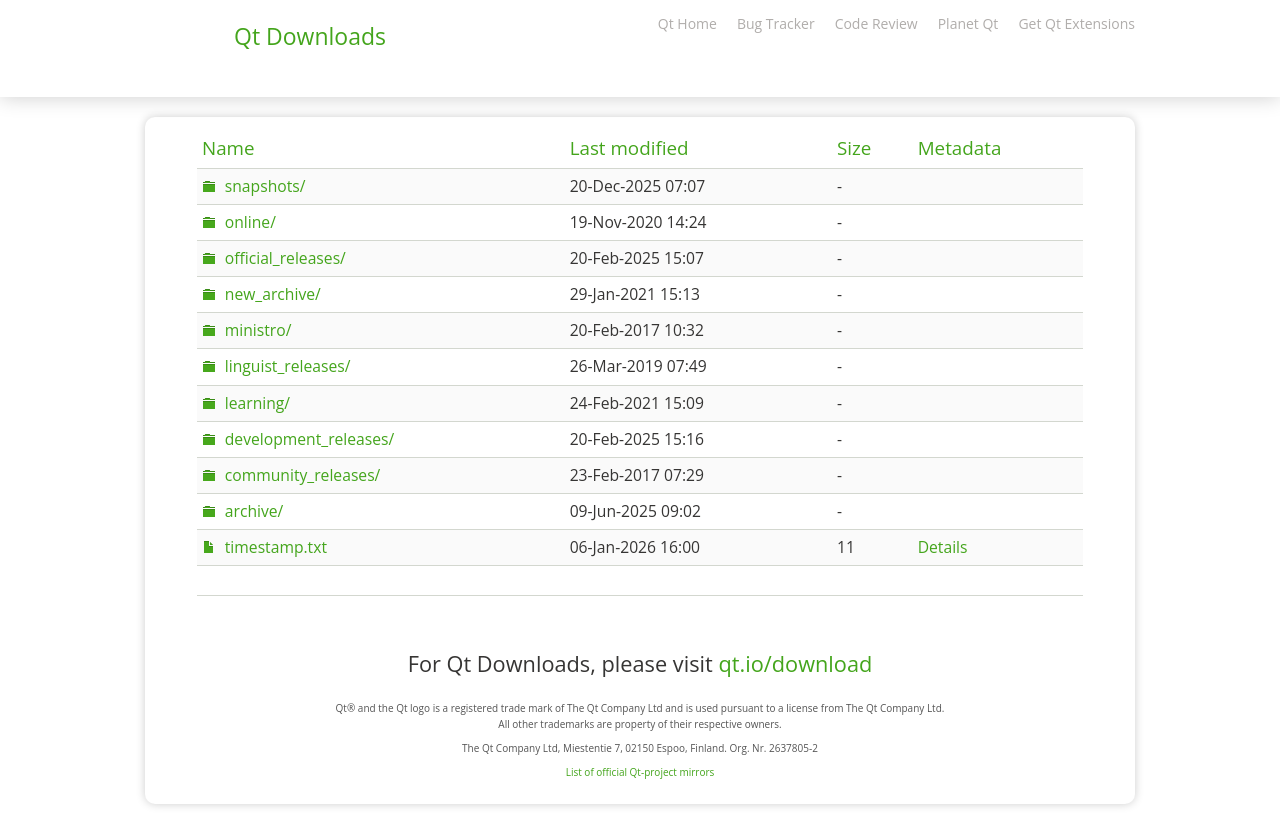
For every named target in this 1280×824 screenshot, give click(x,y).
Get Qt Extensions (1076, 23)
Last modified (629, 148)
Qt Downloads (310, 36)
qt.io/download (795, 663)
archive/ (254, 511)
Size (854, 148)
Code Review (876, 23)
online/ (250, 222)
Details (943, 547)
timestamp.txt (276, 547)
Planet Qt (968, 23)
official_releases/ (285, 258)
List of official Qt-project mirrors (640, 772)
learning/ (257, 403)
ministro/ (258, 330)
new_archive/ (273, 294)
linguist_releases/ (288, 366)
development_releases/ (310, 439)
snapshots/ (265, 186)
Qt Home (687, 23)
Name (228, 148)
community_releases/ (303, 475)
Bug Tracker (776, 23)
